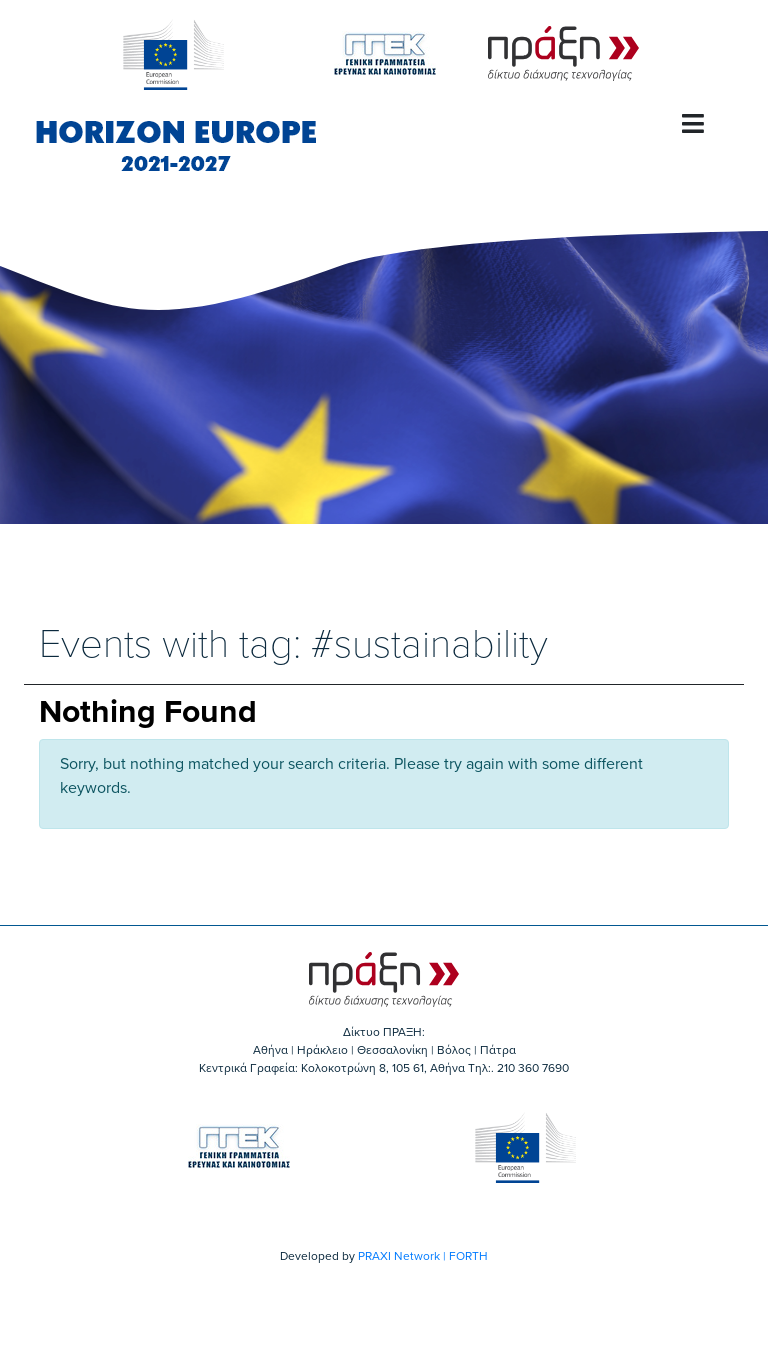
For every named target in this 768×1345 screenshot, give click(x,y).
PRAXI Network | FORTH (423, 1256)
